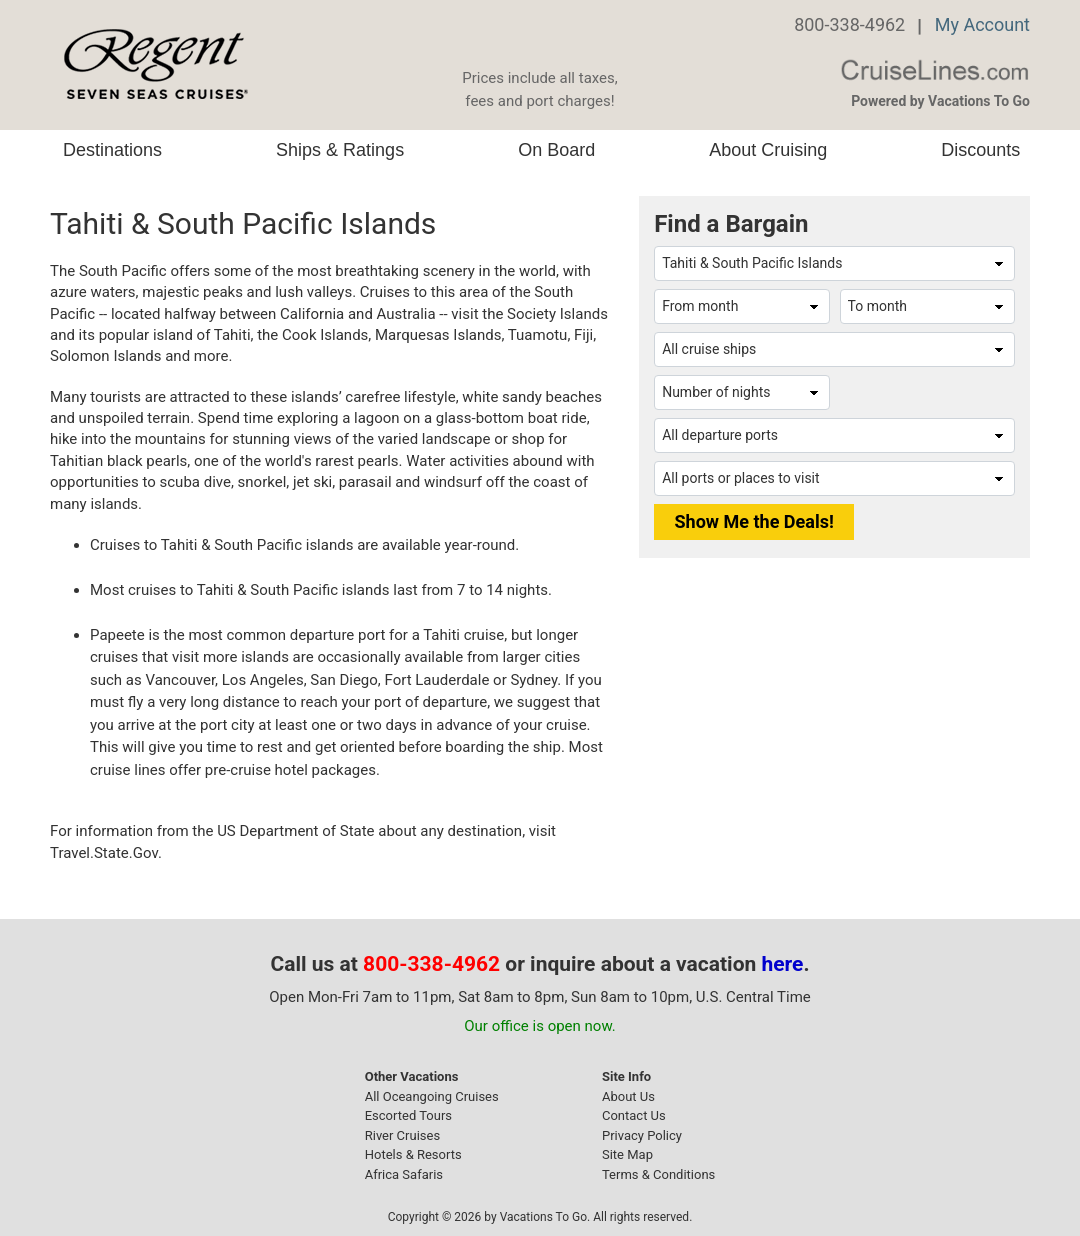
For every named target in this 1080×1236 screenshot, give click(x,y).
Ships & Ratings (340, 150)
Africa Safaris (404, 1174)
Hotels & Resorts (413, 1154)
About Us (628, 1096)
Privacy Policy (642, 1135)
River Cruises (402, 1135)
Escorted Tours (408, 1115)
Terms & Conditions (658, 1174)
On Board (556, 150)
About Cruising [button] (768, 150)
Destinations (112, 150)
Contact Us (634, 1115)
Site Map (627, 1154)
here (783, 964)
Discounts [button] (980, 150)
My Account (982, 24)
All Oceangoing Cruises (432, 1096)
